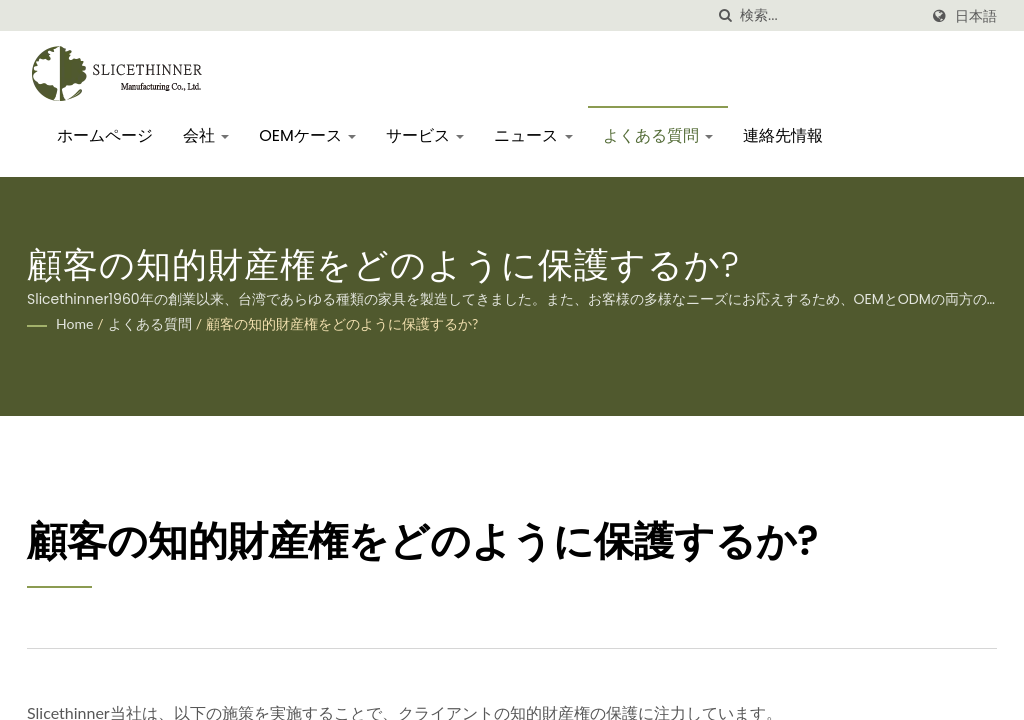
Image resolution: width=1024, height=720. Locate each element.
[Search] (829, 15)
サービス (425, 135)
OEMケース (307, 135)
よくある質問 (658, 135)
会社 (206, 135)
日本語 (976, 16)
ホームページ (105, 135)
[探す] (725, 15)
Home (74, 323)
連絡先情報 (783, 135)
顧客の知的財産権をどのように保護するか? (342, 323)
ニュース (533, 135)
